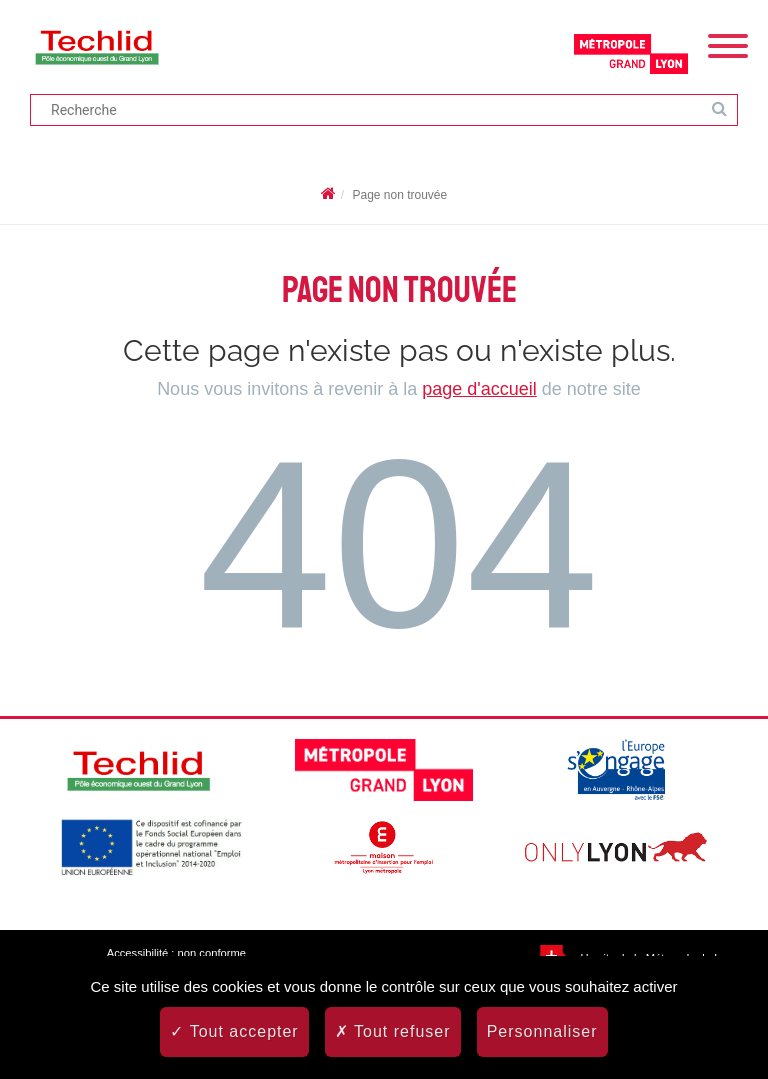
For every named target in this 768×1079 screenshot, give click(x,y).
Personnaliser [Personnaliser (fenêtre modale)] (542, 1031)
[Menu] (728, 44)
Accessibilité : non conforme (176, 953)
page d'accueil (479, 389)
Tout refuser (393, 1031)
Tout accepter (234, 1031)
